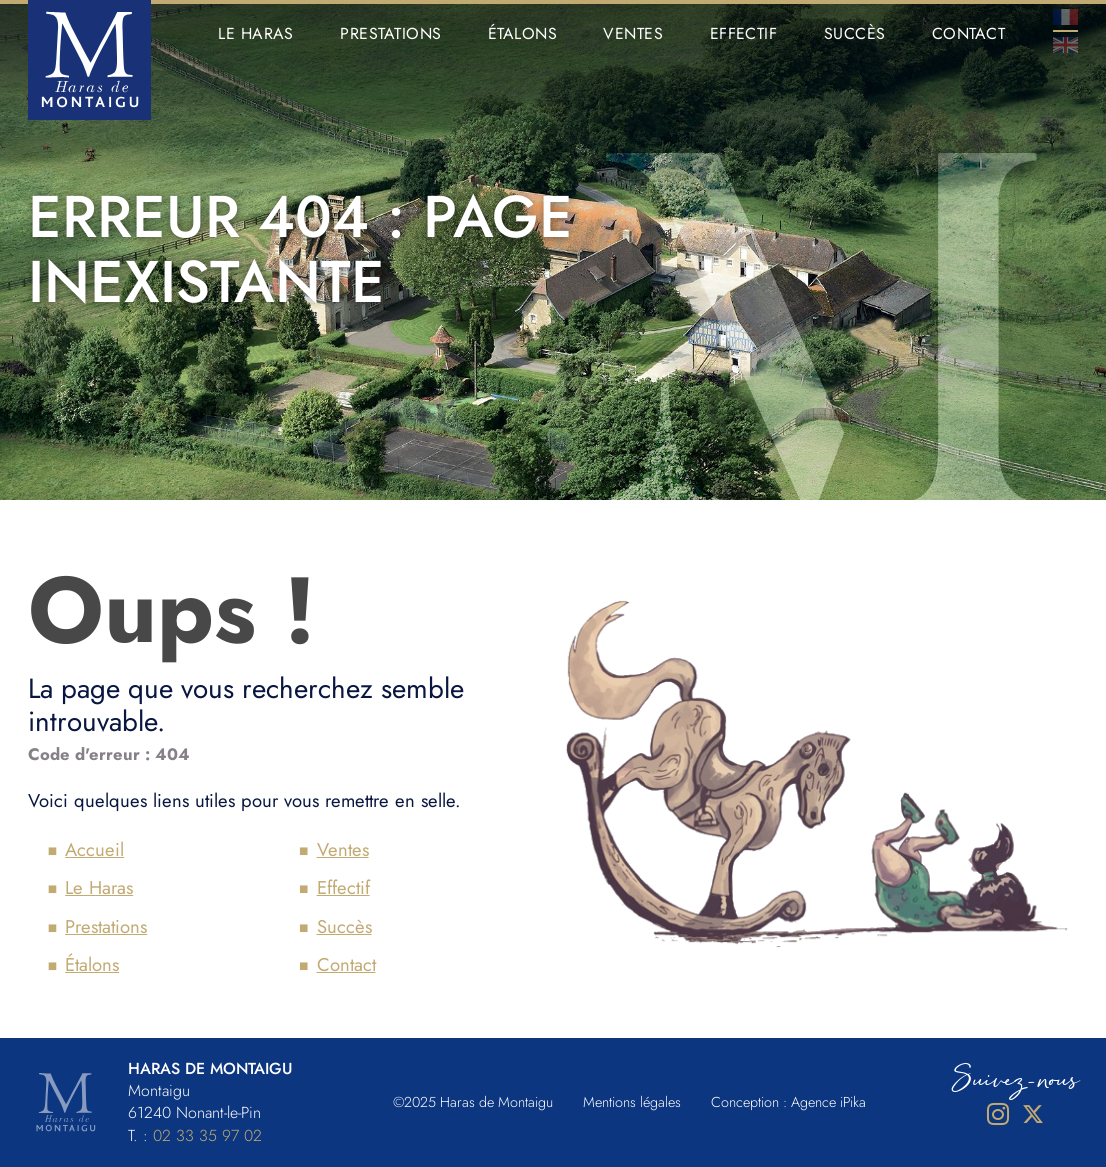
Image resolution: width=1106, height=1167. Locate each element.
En (1065, 45)
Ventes (633, 33)
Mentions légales (632, 1102)
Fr (1065, 17)
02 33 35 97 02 (207, 1135)
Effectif (744, 33)
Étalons (522, 33)
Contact (968, 33)
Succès (855, 33)
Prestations (390, 33)
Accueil (94, 849)
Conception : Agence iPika (788, 1102)
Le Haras (256, 33)
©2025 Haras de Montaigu (473, 1102)
